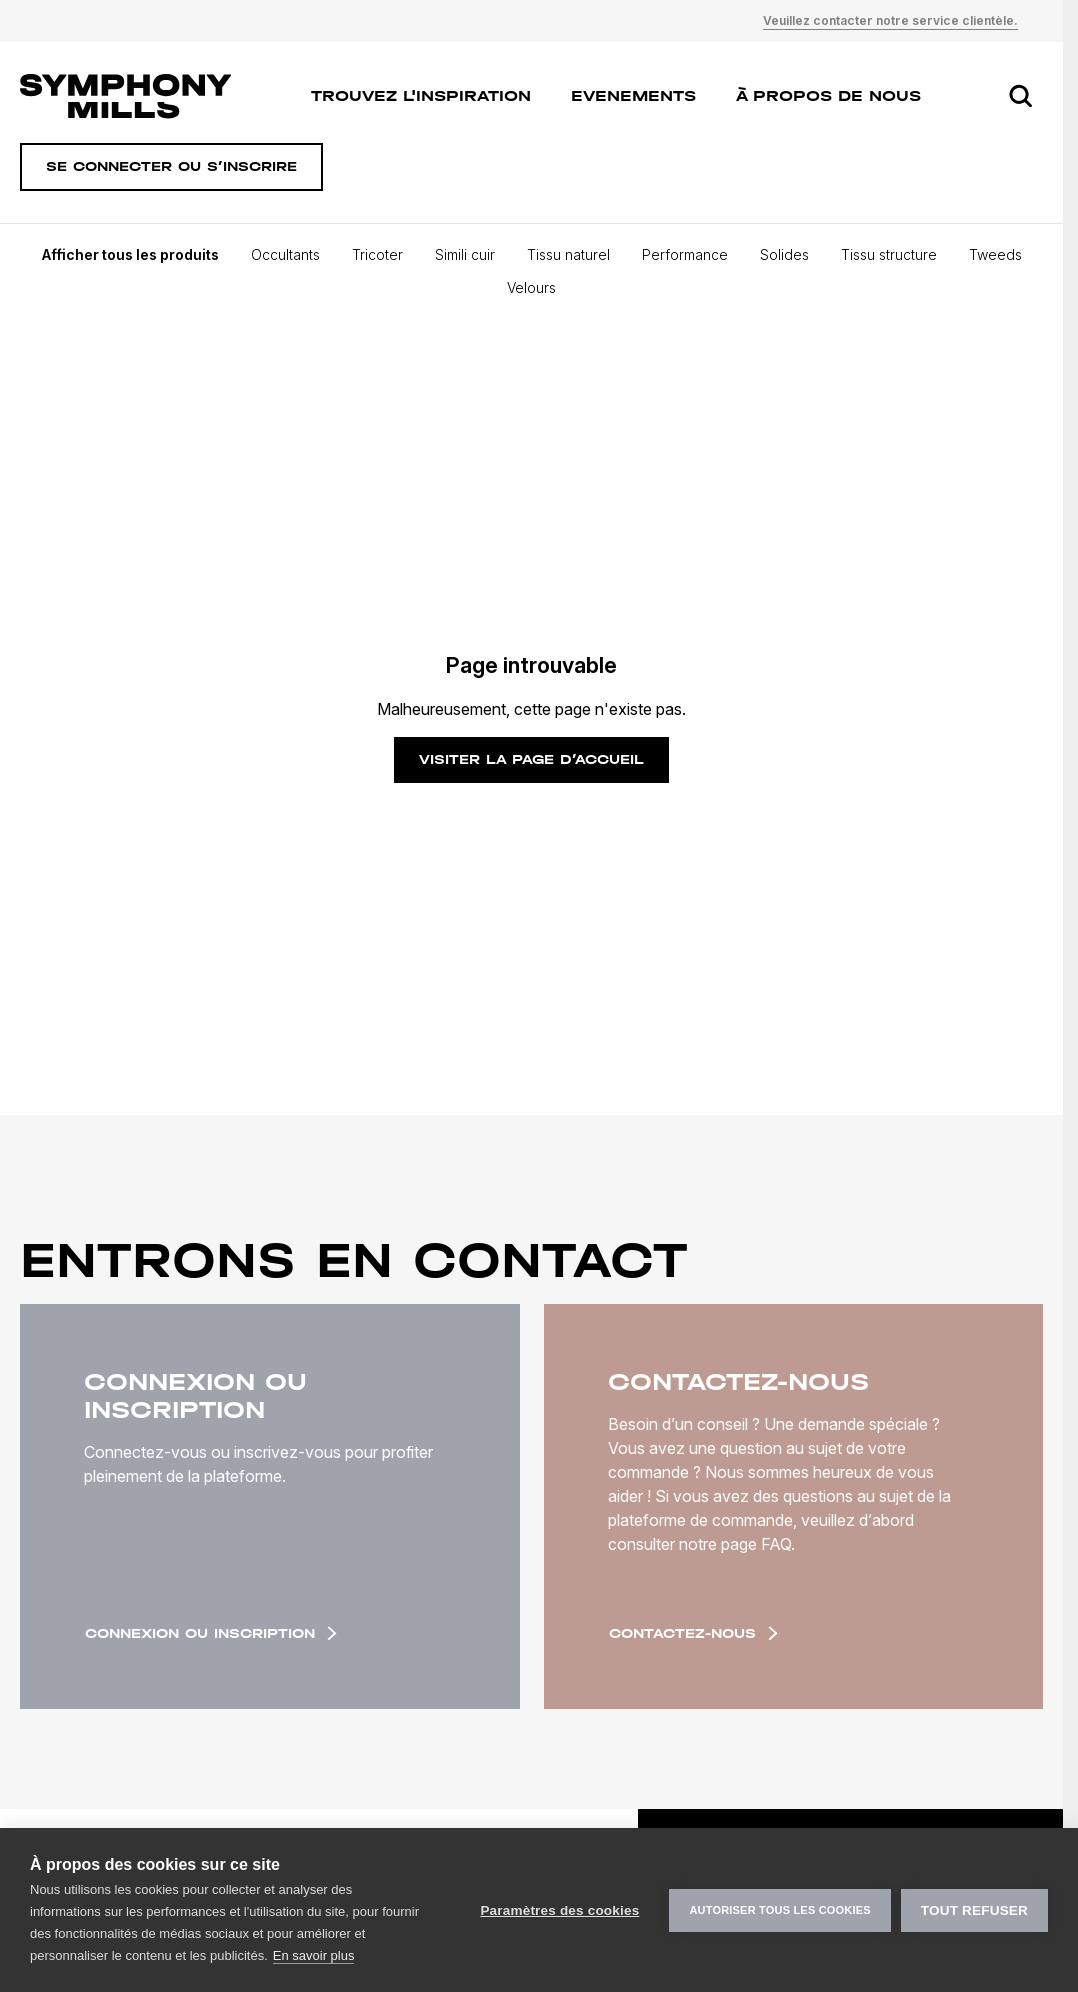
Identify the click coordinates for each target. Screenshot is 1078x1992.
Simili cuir (465, 254)
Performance (685, 254)
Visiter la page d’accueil (531, 759)
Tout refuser (974, 1910)
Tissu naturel (568, 254)
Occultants (285, 254)
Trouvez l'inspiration (421, 95)
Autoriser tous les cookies (779, 1910)
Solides (784, 254)
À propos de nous (828, 95)
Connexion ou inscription (211, 1633)
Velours (531, 287)
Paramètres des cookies (559, 1910)
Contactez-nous (693, 1633)
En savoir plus (314, 1955)
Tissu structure (889, 254)
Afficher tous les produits (130, 254)
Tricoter (377, 254)
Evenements (633, 95)
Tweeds (995, 254)
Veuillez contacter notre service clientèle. (890, 20)
